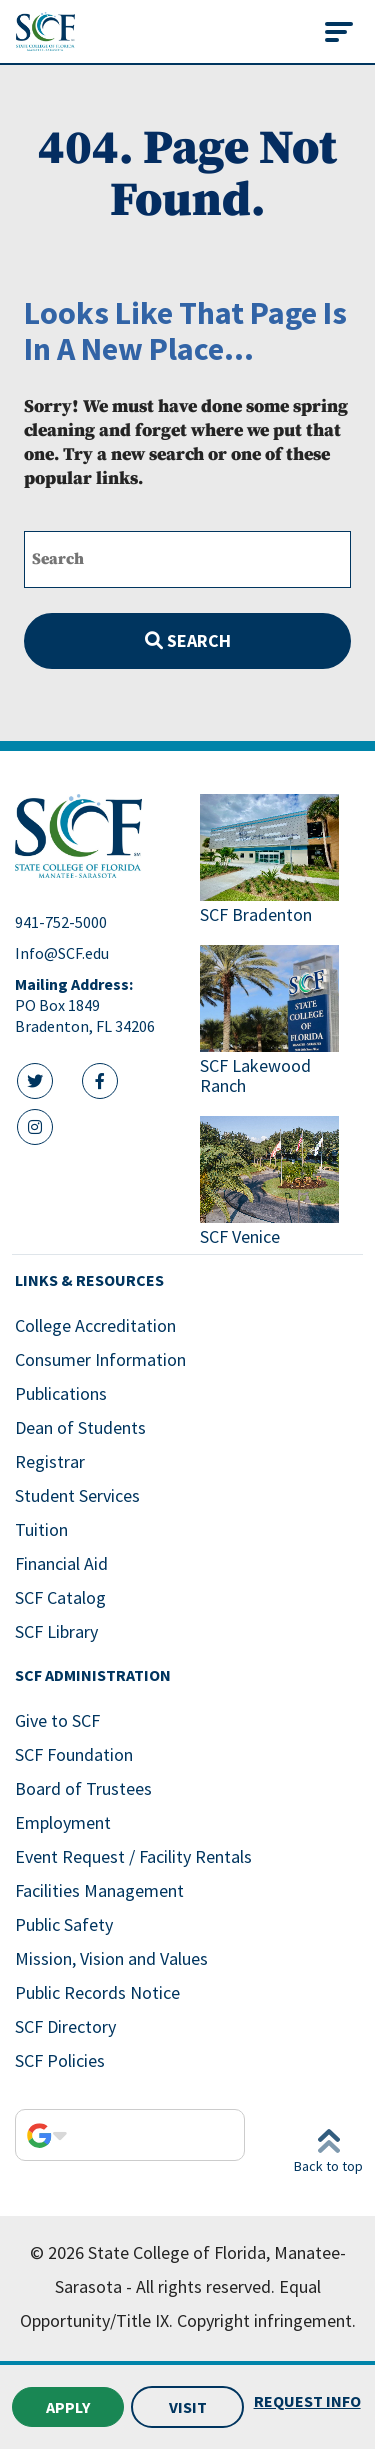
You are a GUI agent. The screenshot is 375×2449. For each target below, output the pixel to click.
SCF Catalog (60, 1597)
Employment (63, 1822)
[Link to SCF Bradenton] (280, 861)
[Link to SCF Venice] (280, 1183)
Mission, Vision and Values (111, 1958)
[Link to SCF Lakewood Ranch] (280, 1022)
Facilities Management (99, 1890)
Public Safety (64, 1924)
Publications (61, 1393)
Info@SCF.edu (62, 953)
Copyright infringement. (266, 2320)
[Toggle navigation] (339, 32)
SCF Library (56, 1631)
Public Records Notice (97, 1992)
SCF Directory (65, 2026)
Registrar (50, 1461)
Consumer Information (100, 1359)
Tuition (41, 1529)
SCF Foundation (74, 1754)
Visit (188, 2407)
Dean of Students (80, 1427)
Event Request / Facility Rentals (133, 1856)
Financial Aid (61, 1563)
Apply (68, 2407)
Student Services (77, 1495)
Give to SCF (57, 1720)
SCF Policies (60, 2060)
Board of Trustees (83, 1788)
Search (188, 640)
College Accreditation (95, 1325)
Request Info (307, 2401)
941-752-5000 (61, 922)
